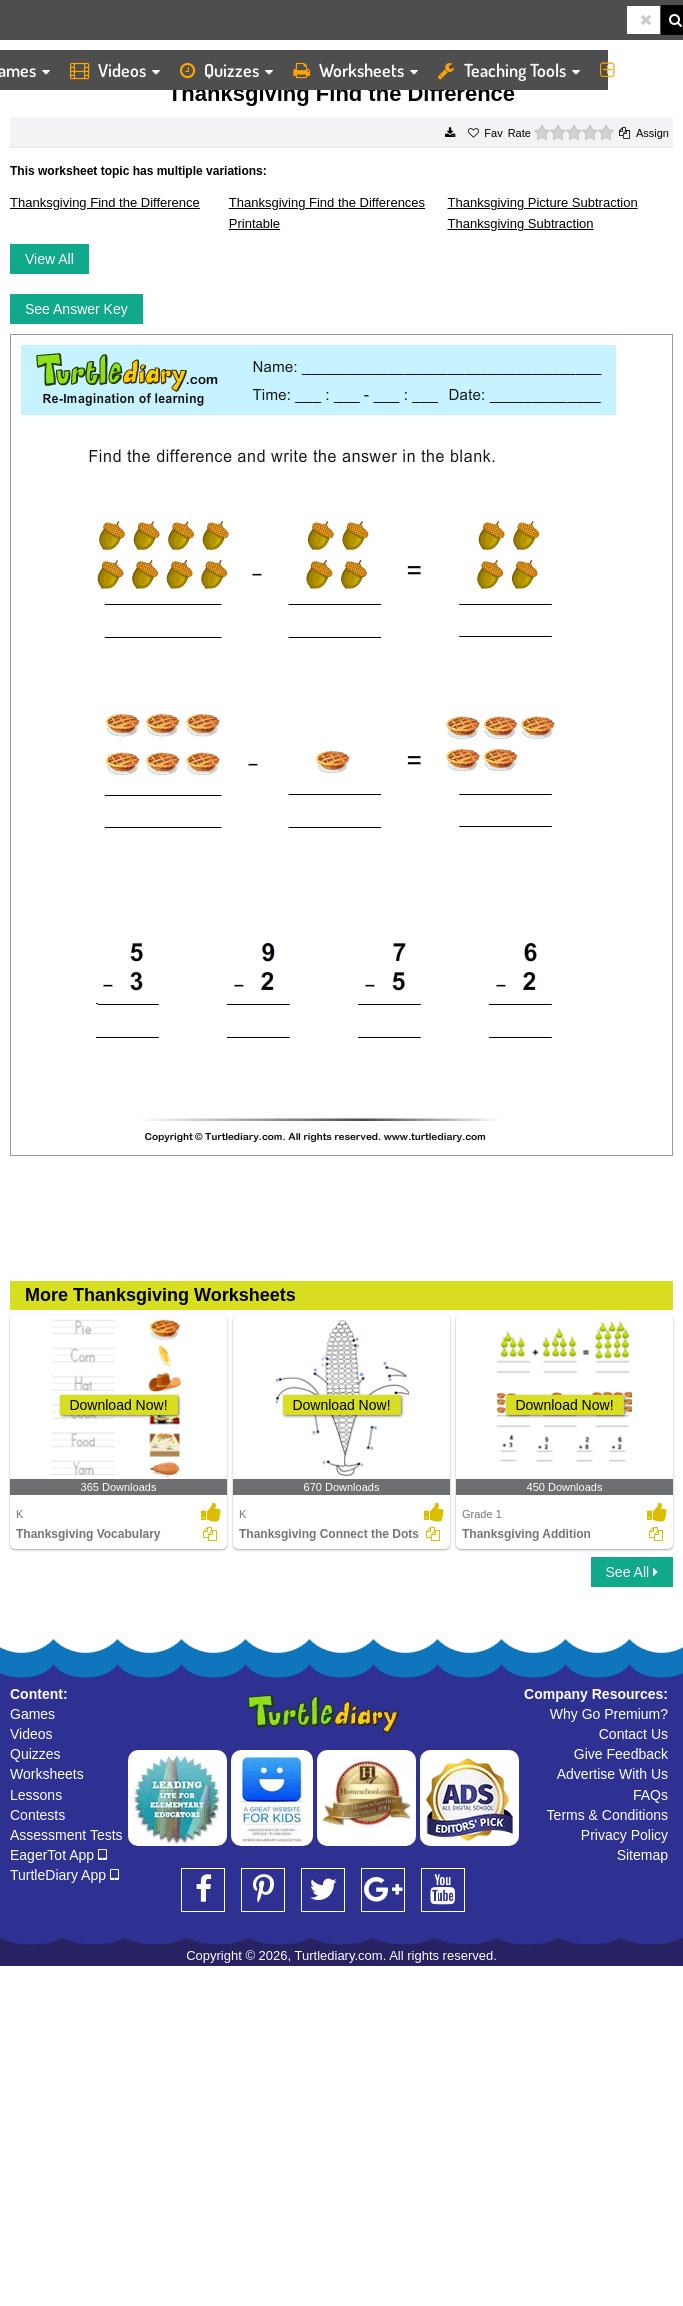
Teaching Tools (509, 70)
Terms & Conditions (607, 1815)
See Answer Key (76, 309)
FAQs (650, 1795)
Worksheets (355, 70)
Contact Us (633, 1734)
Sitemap (642, 1855)
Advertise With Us (612, 1774)
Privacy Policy (624, 1835)
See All (632, 1572)
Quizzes (226, 70)
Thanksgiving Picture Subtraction (543, 202)
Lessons (36, 1795)
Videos (115, 70)
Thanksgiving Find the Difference (105, 202)
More (636, 70)
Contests (37, 1815)
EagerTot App (58, 1855)
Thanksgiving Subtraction (521, 223)
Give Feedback (621, 1754)
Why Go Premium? (609, 1714)
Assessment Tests (66, 1835)
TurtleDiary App (64, 1875)
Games (32, 1714)
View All (49, 259)
